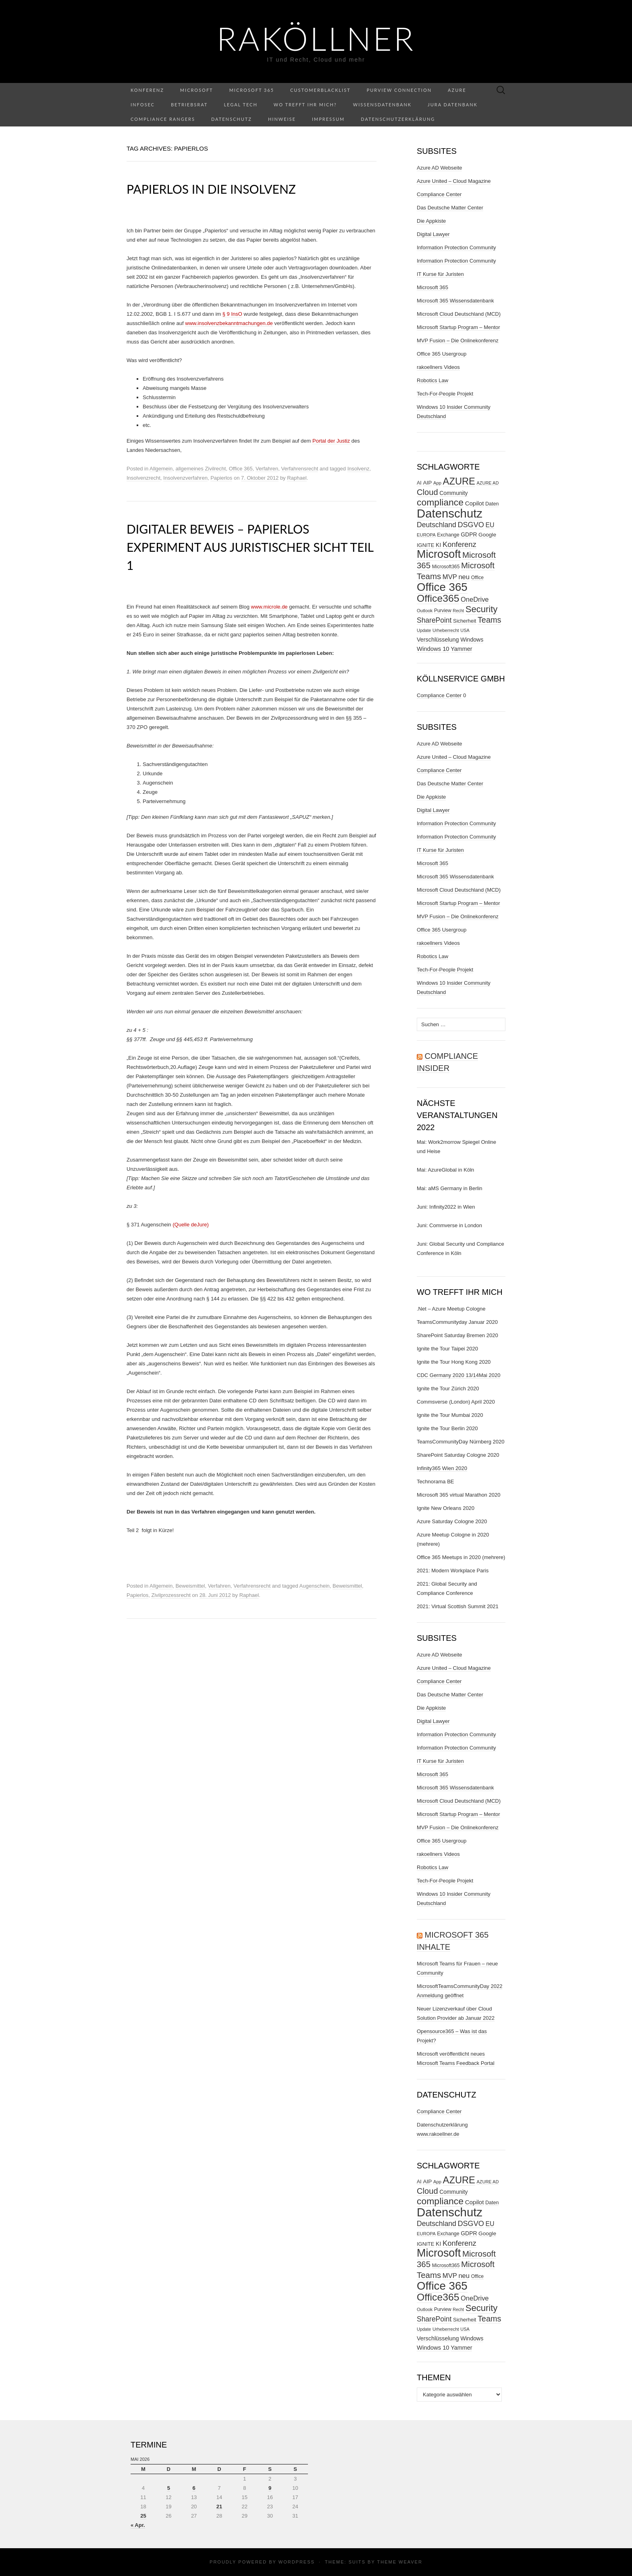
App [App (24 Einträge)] (437, 482)
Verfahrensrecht (299, 469)
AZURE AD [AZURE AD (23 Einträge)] (488, 482)
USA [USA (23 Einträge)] (465, 630)
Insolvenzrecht (143, 478)
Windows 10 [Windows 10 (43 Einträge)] (433, 649)
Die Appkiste (431, 221)
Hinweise (282, 119)
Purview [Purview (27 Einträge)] (442, 610)
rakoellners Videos (438, 367)
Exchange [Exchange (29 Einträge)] (448, 535)
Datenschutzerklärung (398, 119)
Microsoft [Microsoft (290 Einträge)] (439, 554)
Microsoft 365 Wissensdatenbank (455, 301)
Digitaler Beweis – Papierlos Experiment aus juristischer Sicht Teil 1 (250, 547)
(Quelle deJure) (191, 1225)
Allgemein (161, 469)
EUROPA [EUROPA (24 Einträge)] (426, 534)
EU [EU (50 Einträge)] (489, 525)
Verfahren (267, 469)
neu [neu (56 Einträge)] (464, 577)
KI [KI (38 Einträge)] (438, 545)
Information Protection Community (456, 247)
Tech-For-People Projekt (445, 394)
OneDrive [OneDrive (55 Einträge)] (475, 599)
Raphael (296, 478)
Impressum (328, 119)
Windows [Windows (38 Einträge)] (471, 639)
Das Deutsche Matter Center (450, 208)
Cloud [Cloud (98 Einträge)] (427, 492)
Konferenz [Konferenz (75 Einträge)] (459, 544)
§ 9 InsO (232, 314)
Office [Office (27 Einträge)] (477, 577)
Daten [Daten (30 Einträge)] (492, 504)
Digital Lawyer (433, 234)
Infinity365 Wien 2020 (442, 1468)
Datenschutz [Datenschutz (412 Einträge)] (449, 513)
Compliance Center (439, 194)
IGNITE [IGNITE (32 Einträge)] (425, 545)
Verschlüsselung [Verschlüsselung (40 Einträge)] (438, 639)
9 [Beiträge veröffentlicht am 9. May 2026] (269, 2488)
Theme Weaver (399, 2561)
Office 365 (241, 469)
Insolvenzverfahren (185, 478)
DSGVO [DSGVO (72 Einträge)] (471, 525)
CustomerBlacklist (320, 90)
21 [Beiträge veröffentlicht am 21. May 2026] (219, 2507)
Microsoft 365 (251, 90)
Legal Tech (240, 104)
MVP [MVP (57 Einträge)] (450, 577)
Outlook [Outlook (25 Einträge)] (424, 610)
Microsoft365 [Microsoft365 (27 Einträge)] (446, 566)
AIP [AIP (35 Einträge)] (427, 483)
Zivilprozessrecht (171, 1595)
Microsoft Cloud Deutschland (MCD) (459, 314)
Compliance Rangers (163, 119)
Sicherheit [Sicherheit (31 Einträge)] (464, 621)
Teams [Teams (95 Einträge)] (489, 619)
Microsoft (196, 90)
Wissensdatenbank (382, 104)
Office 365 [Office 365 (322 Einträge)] (442, 587)
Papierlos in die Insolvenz (211, 189)
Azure (457, 90)
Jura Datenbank (453, 104)
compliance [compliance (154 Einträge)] (440, 502)
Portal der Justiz (331, 441)
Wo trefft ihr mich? (305, 104)
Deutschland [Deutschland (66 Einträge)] (436, 525)
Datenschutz (231, 119)
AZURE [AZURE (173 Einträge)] (459, 481)
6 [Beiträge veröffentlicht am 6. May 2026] (193, 2488)
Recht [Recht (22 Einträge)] (458, 610)
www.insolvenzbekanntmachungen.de (229, 323)
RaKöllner (316, 38)
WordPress (297, 2561)
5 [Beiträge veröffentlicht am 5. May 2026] (168, 2488)
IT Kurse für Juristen (440, 274)
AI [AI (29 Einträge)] (419, 483)
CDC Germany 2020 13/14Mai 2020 (458, 1375)
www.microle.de (269, 607)
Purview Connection (399, 90)
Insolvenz (358, 469)
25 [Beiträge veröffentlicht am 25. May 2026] (143, 2516)
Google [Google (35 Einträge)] (487, 535)
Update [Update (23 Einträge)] (424, 630)
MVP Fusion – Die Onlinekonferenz (458, 341)
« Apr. (138, 2525)
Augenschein (314, 1586)
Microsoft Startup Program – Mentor (458, 327)
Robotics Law (432, 380)
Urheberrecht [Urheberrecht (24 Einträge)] (445, 630)
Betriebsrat (189, 104)
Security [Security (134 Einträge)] (482, 609)
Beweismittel (190, 1586)
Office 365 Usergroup (441, 354)
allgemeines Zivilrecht (200, 469)
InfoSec (143, 104)
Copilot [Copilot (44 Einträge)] (474, 503)
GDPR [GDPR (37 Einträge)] (469, 534)
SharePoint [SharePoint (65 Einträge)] (434, 620)
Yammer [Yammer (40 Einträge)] (461, 649)
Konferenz (147, 90)
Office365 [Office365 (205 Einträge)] (438, 598)
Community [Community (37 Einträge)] (453, 493)
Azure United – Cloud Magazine (454, 181)
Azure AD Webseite (439, 168)
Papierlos (221, 478)
